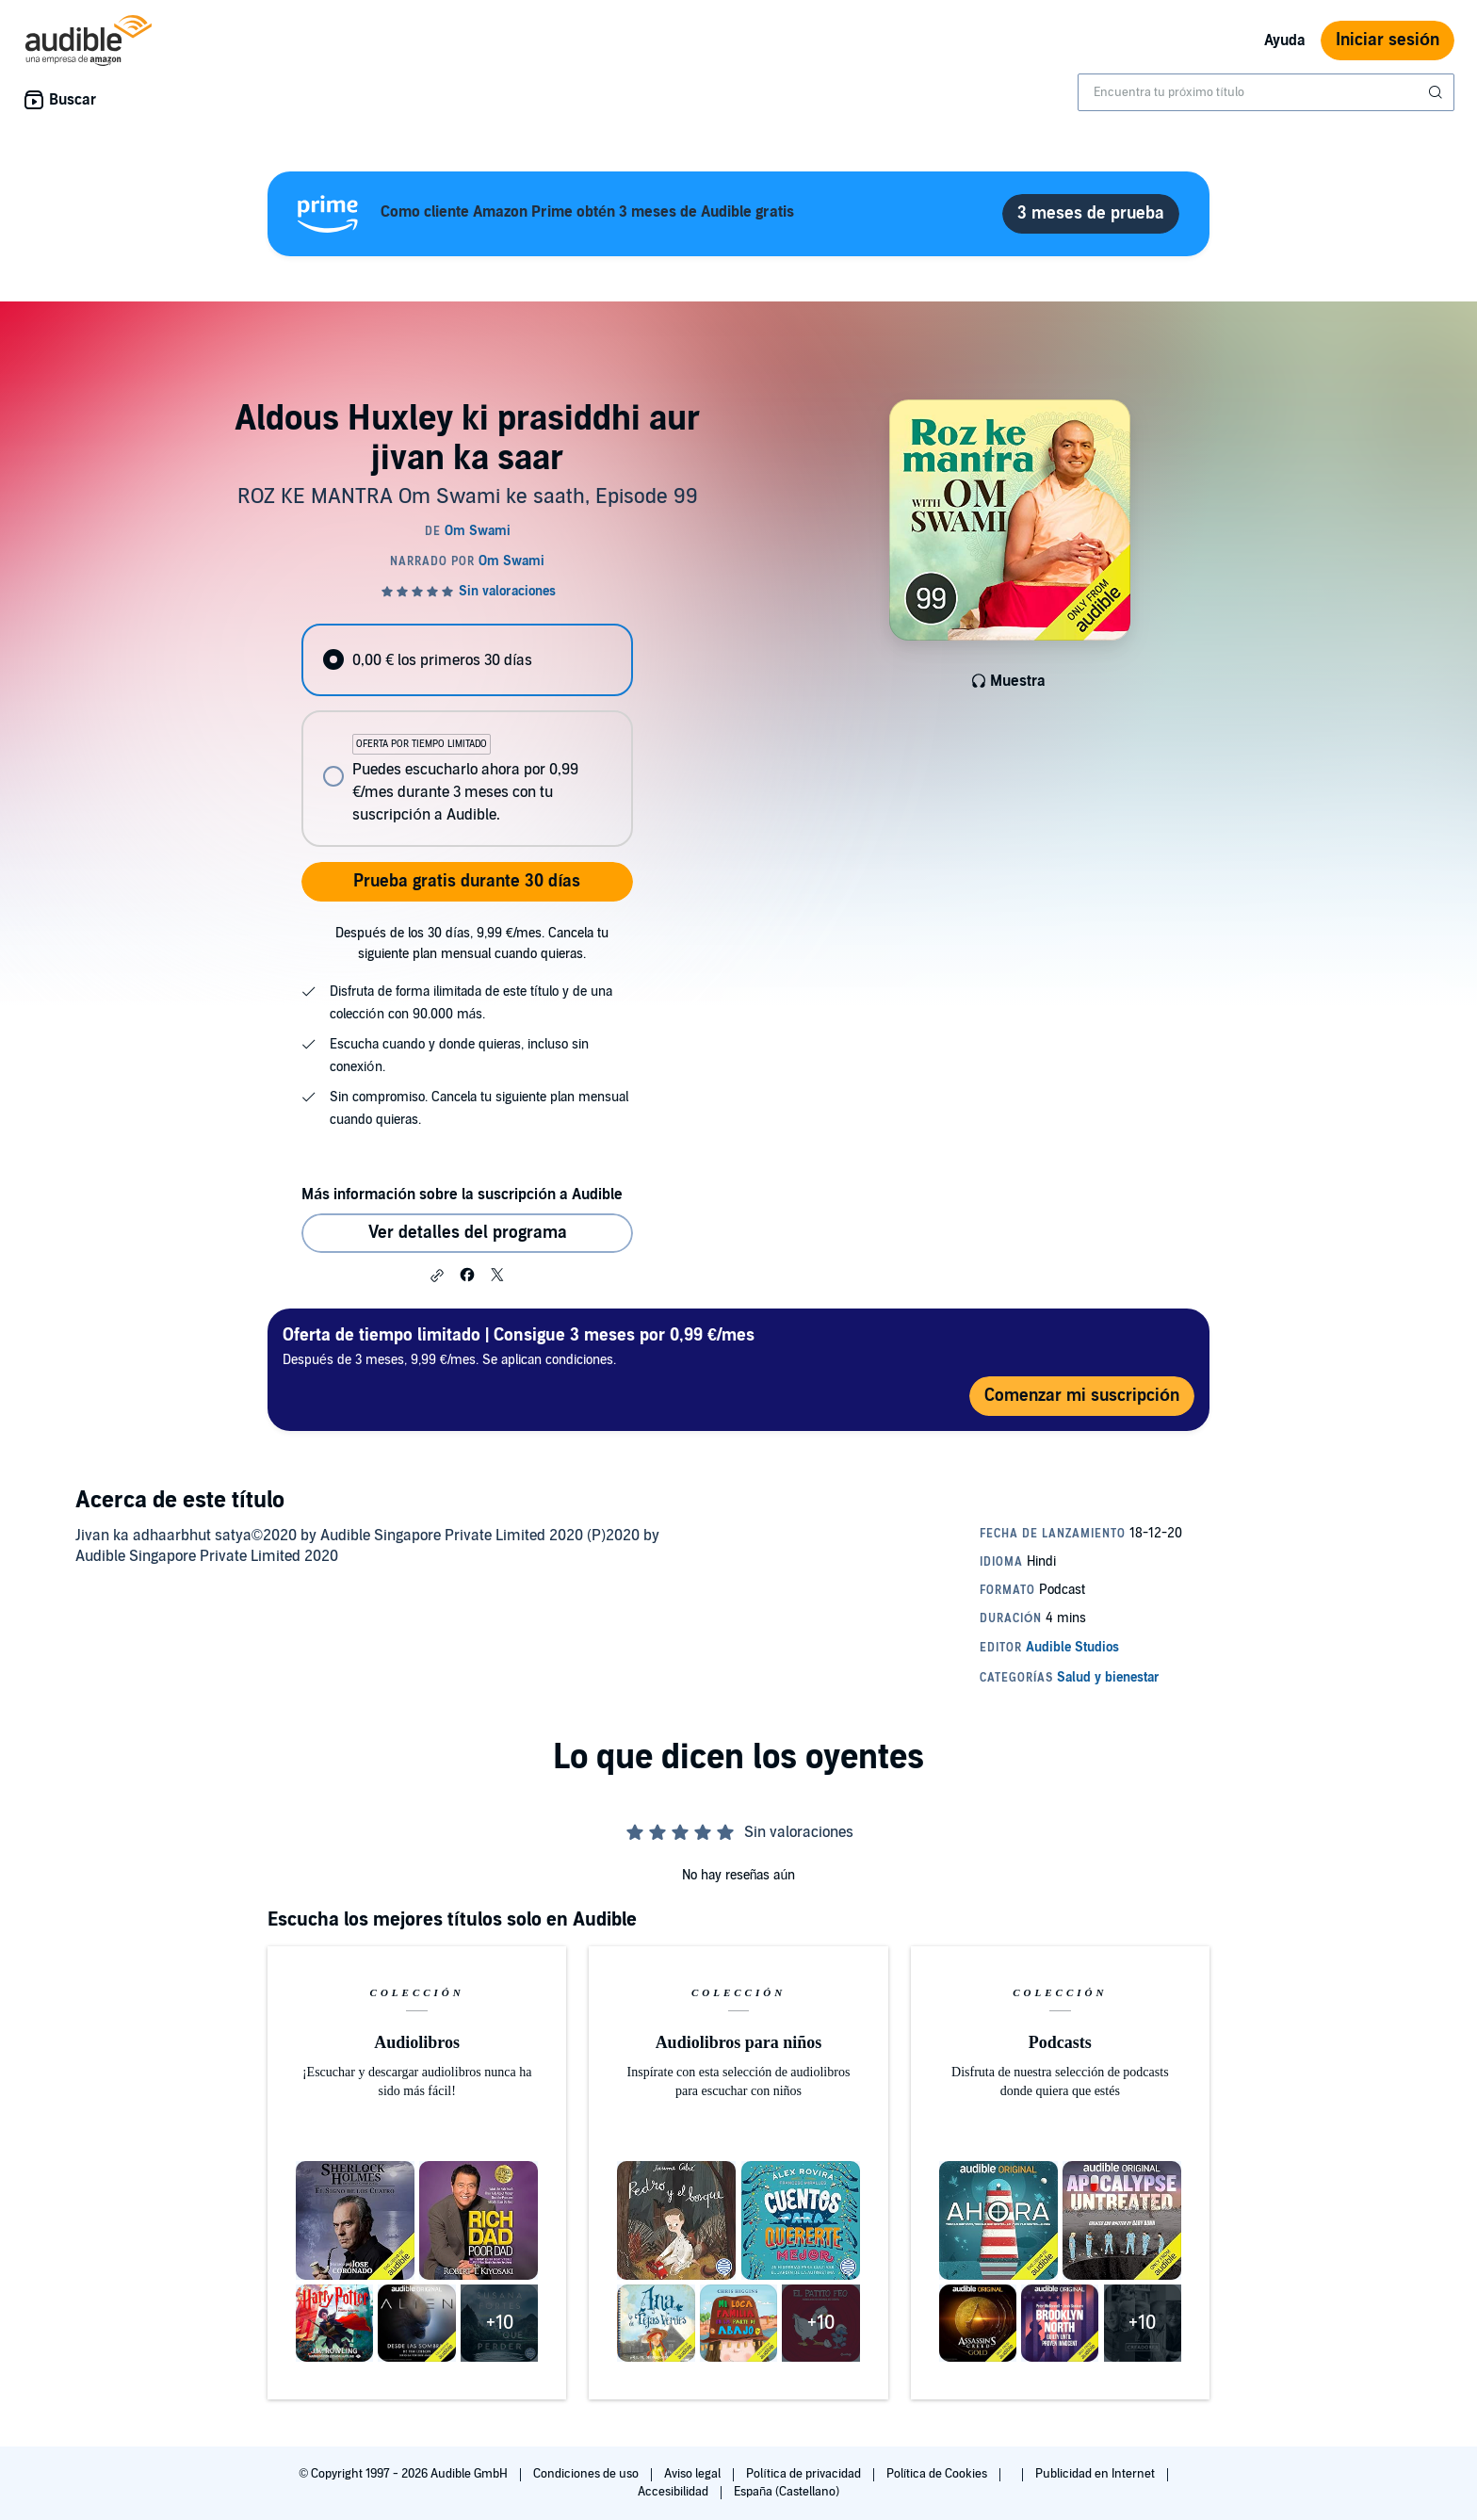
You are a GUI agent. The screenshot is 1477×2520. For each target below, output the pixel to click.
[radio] (467, 660)
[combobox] (1266, 92)
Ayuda (1285, 40)
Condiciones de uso (587, 2473)
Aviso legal (693, 2473)
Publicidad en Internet (1096, 2473)
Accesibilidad (674, 2491)
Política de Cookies (938, 2473)
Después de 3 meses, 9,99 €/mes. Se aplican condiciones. (519, 1346)
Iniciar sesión (1387, 40)
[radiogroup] (467, 735)
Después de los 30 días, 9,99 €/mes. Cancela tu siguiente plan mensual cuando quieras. (472, 943)
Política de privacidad (805, 2473)
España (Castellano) (786, 2491)
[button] (437, 1275)
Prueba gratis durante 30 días (466, 881)
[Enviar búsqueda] (1437, 92)
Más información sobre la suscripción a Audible (462, 1194)
